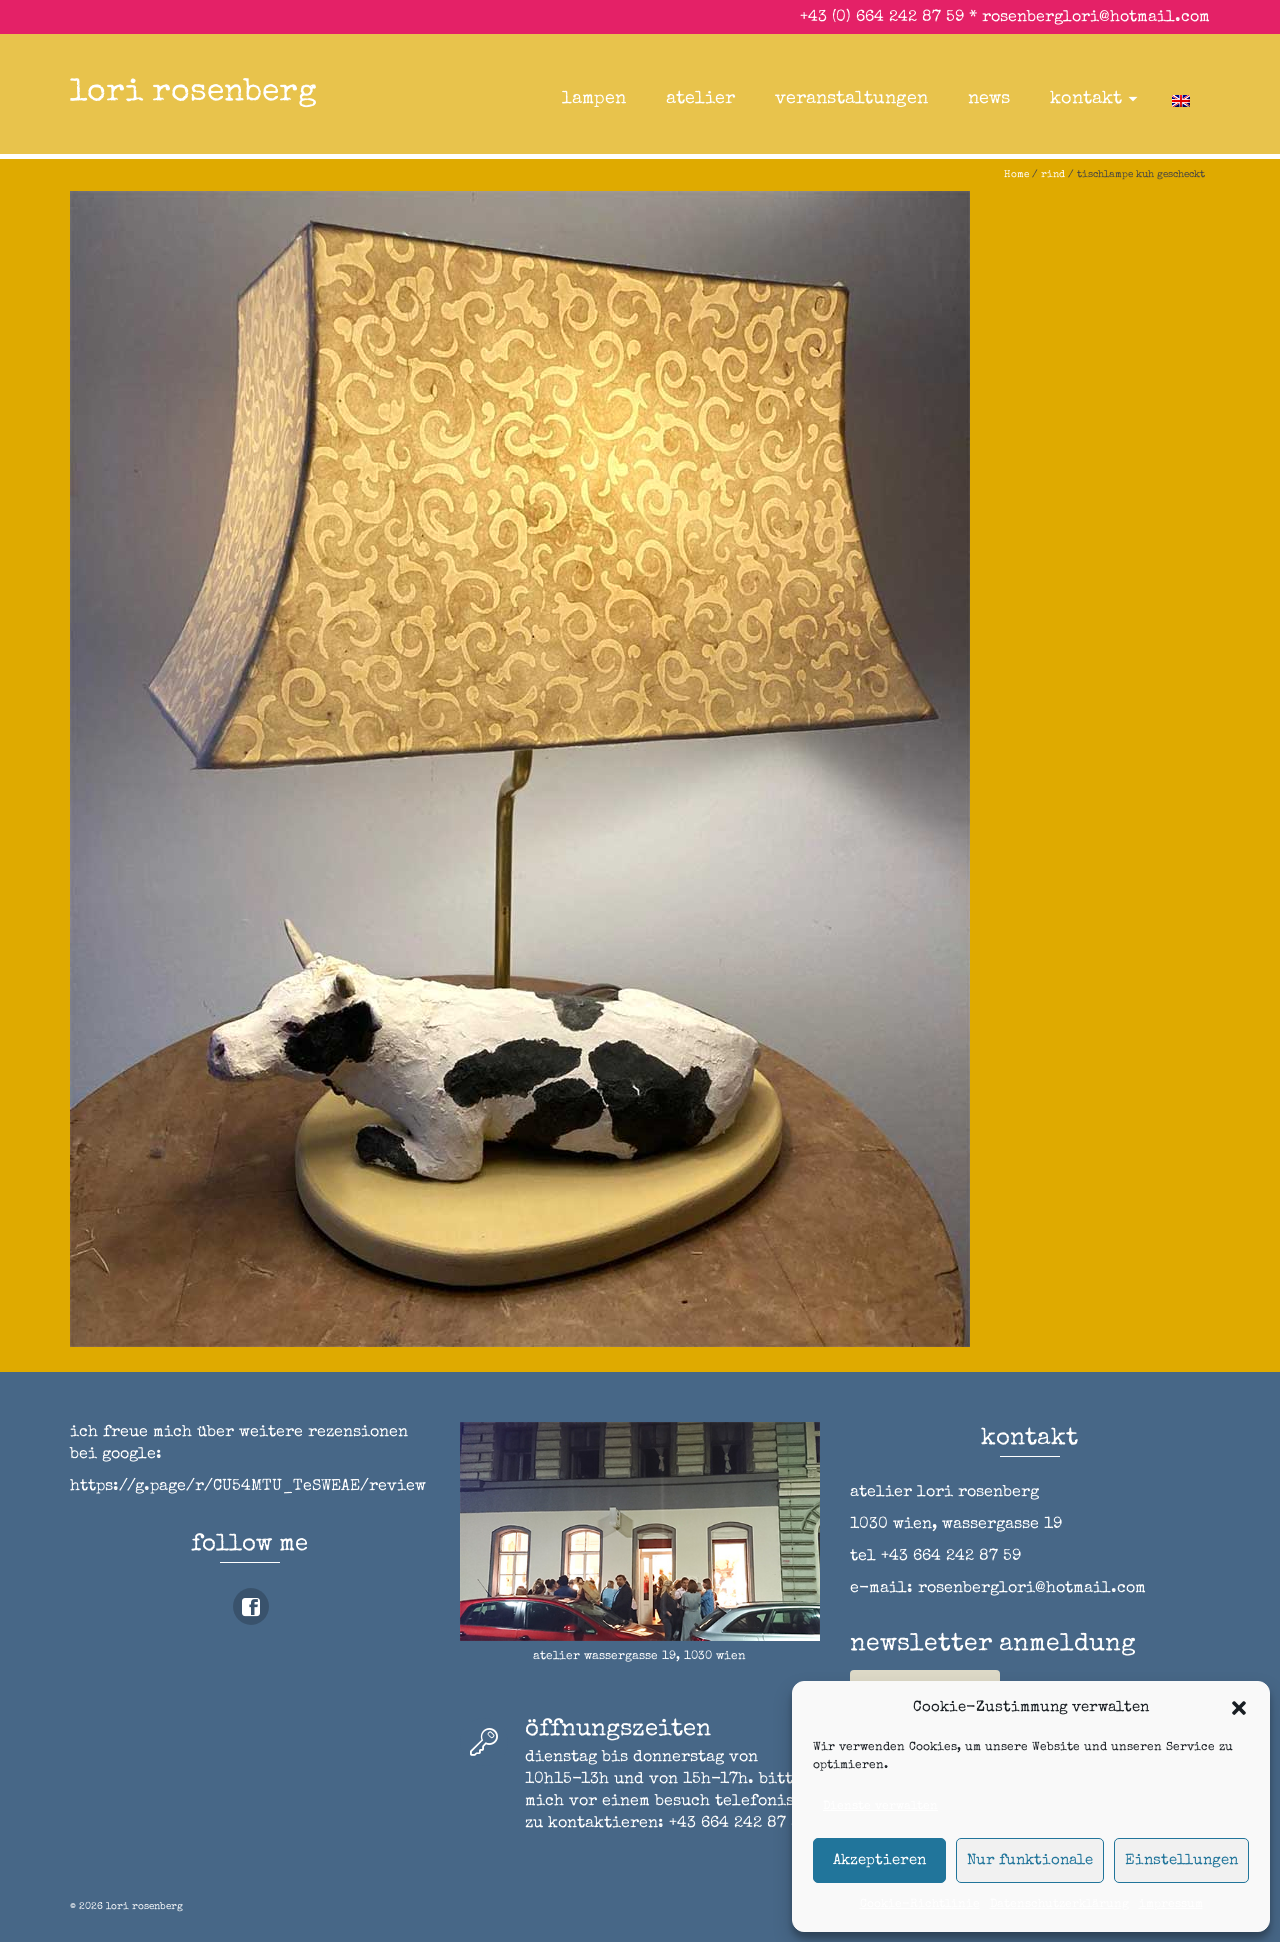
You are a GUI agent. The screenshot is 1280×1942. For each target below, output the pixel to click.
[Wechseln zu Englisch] (1181, 99)
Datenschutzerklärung (1059, 1905)
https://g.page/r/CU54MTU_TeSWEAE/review (248, 1487)
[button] (1239, 1708)
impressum (1171, 1905)
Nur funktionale (1030, 1860)
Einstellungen (1181, 1860)
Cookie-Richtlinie (920, 1905)
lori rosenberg (193, 93)
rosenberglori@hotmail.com (1096, 18)
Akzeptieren (879, 1860)
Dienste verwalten (880, 1807)
